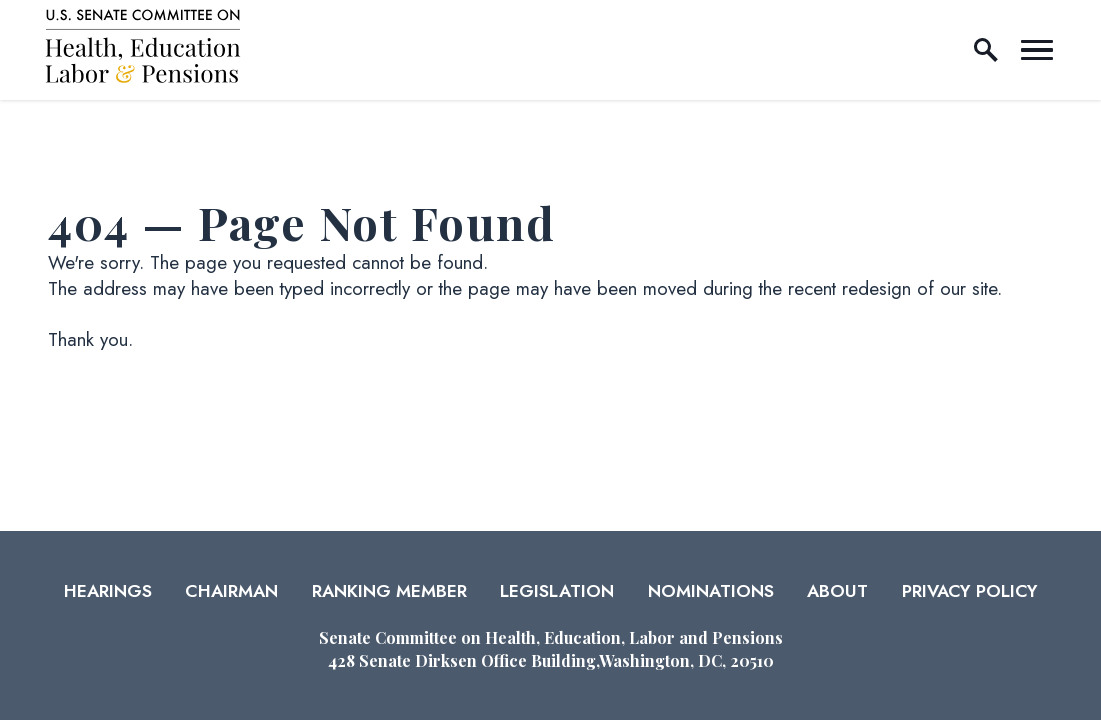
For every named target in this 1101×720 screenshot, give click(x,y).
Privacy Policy (970, 591)
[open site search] (986, 50)
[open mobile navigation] (1037, 50)
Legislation (557, 591)
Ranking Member (389, 591)
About (837, 591)
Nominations (711, 591)
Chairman (231, 591)
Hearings (108, 591)
